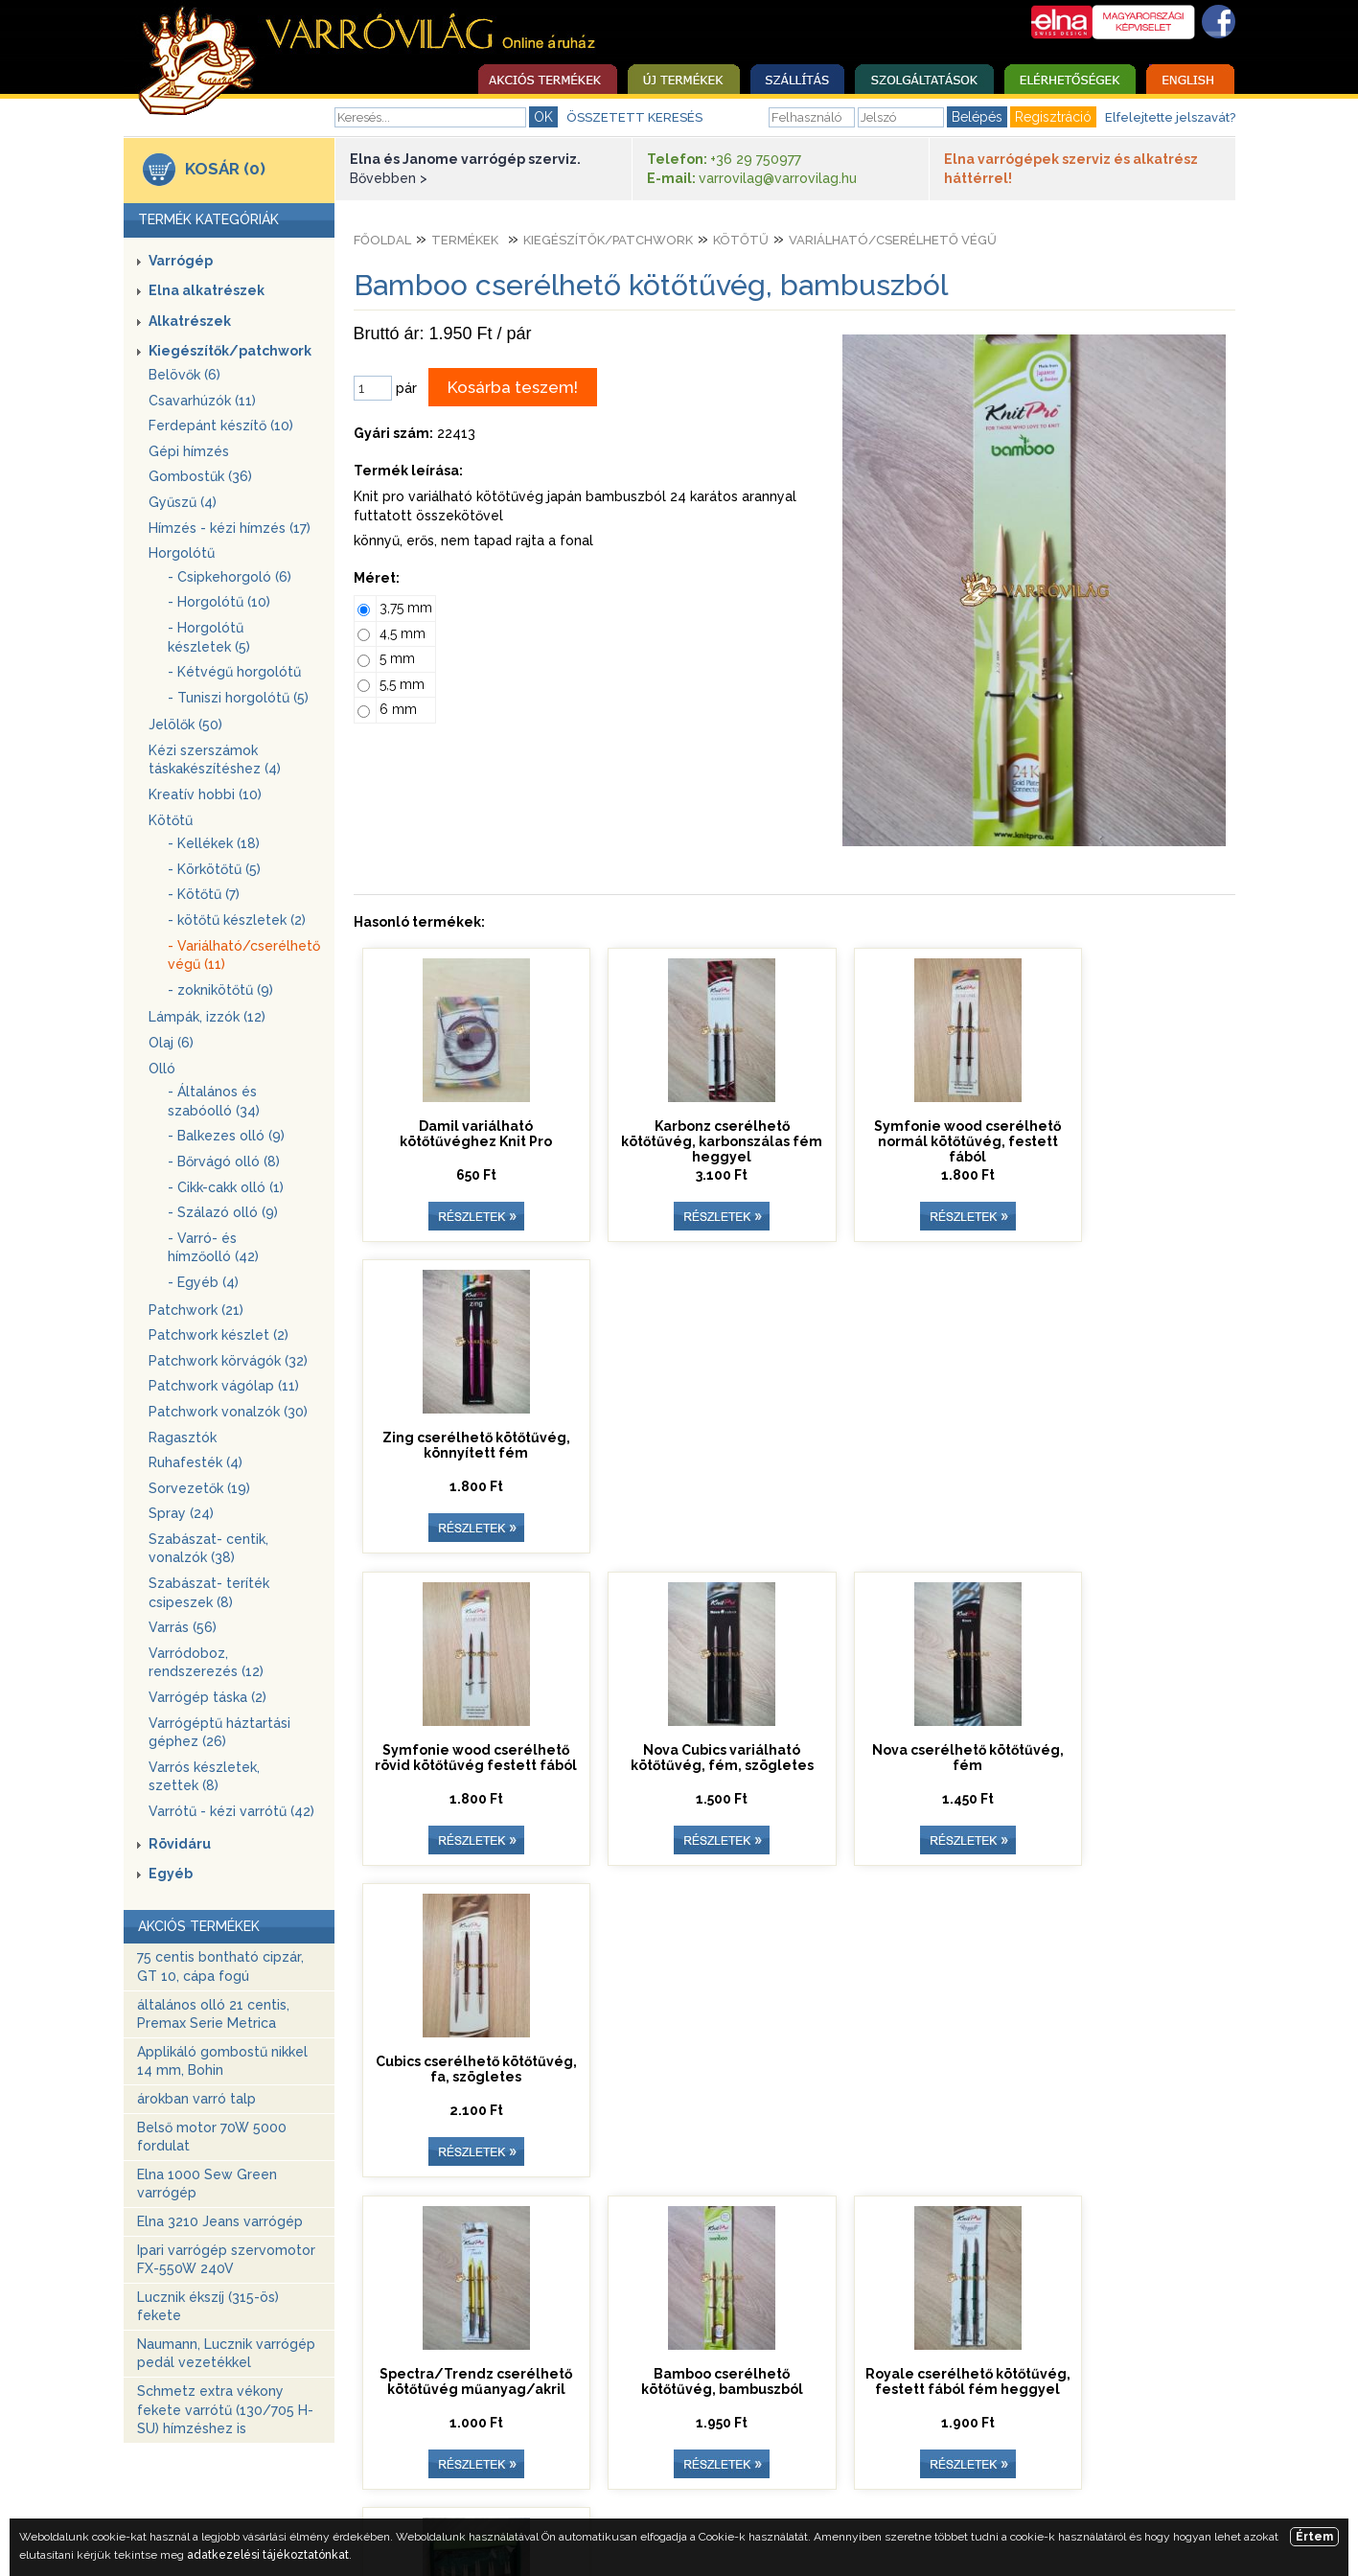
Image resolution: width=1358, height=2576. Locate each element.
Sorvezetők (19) (199, 1488)
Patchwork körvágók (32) (228, 1360)
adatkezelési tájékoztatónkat (268, 2555)
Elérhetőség (545, 2472)
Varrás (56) (183, 1627)
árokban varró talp (196, 2098)
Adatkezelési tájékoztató (995, 2472)
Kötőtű (171, 820)
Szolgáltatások (427, 2472)
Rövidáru (180, 1844)
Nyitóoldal (315, 2472)
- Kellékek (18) (214, 843)
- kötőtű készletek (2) (237, 920)
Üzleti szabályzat (670, 2472)
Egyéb (171, 1873)
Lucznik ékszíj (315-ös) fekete (208, 2306)
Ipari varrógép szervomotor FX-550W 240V (226, 2259)
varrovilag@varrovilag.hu (778, 178)
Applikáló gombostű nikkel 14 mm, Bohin (222, 2061)
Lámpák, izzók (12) (207, 1016)
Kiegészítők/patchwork (230, 350)
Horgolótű (182, 553)
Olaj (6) (171, 1042)
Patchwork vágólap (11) (224, 1385)
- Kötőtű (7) (204, 894)
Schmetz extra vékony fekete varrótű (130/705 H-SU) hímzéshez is (225, 2409)
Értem (1314, 2536)
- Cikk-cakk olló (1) (226, 1187)
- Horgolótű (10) (219, 602)
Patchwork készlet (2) (218, 1335)
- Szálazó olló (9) (223, 1212)
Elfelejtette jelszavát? (1170, 117)
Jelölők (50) (185, 724)
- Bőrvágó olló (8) (224, 1161)
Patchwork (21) (196, 1310)
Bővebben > (388, 178)
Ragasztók (183, 1437)
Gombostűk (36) (200, 476)
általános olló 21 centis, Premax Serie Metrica (213, 2014)
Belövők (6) (184, 374)
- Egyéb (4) (203, 1282)
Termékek (464, 240)
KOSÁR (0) (225, 168)
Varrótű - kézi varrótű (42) (231, 1811)
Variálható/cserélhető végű (893, 240)
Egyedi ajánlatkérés (820, 2472)
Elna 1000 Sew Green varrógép (207, 2184)
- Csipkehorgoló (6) (229, 577)
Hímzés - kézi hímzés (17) (230, 528)
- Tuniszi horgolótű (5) (238, 697)
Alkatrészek (190, 321)
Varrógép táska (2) (207, 1697)
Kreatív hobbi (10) (205, 794)
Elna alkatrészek (207, 290)
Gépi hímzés (189, 451)
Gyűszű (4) (183, 502)
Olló (162, 1068)
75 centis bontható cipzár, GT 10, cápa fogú (220, 1966)
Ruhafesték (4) (195, 1462)
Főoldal (382, 240)
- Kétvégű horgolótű (234, 671)
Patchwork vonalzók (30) (228, 1411)
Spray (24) (181, 1513)
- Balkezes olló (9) (226, 1135)
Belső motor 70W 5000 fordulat (212, 2137)
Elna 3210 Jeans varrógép (220, 2221)
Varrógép (181, 260)
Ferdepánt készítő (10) (221, 425)
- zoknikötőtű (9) (220, 990)
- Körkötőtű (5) (214, 869)
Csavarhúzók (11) (202, 400)
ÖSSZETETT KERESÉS (634, 117)
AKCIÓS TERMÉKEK (199, 1926)
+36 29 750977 (755, 159)
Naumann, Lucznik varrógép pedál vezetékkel (226, 2353)
